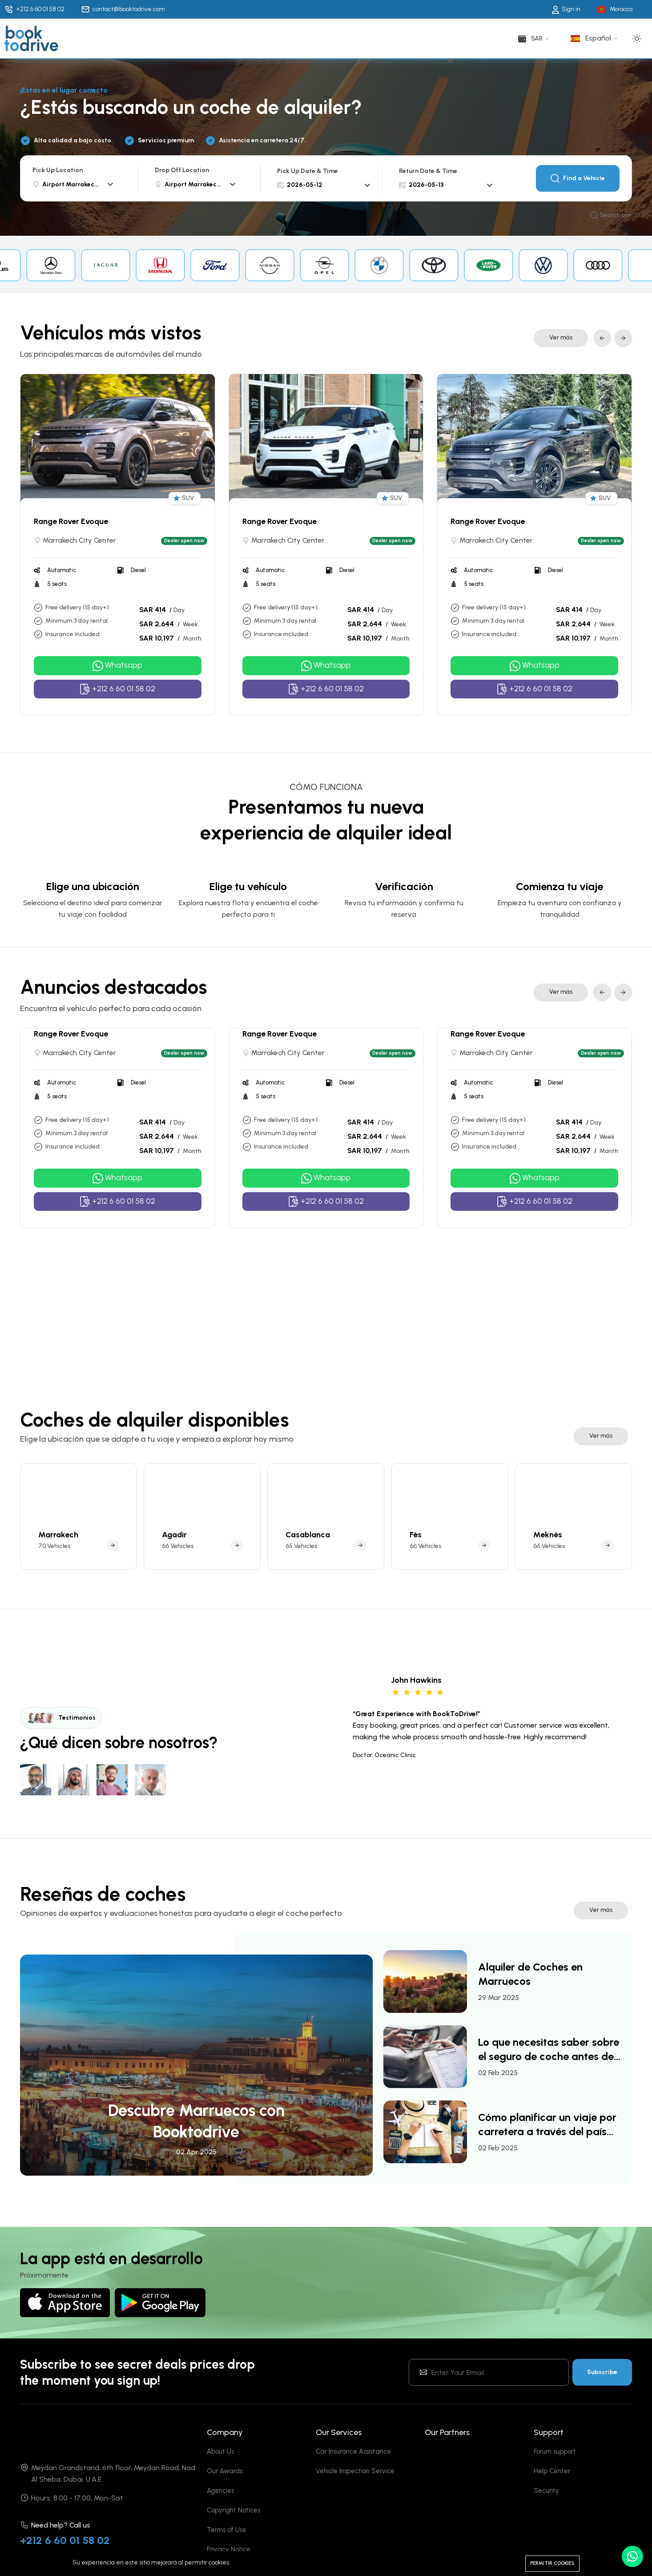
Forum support (555, 2473)
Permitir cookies (552, 2563)
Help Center (552, 2492)
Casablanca (308, 1556)
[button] (602, 338)
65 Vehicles (301, 1567)
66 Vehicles (177, 1567)
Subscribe (602, 2393)
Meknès (547, 1556)
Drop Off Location (182, 170)
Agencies (220, 2512)
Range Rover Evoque (71, 521)
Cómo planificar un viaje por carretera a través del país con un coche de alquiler (547, 2146)
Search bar (611, 215)
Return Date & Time (428, 171)
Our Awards (224, 2492)
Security (546, 2512)
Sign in (565, 9)
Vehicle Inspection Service (355, 2492)
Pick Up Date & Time (307, 171)
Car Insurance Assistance (353, 2473)
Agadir (174, 1556)
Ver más (560, 337)
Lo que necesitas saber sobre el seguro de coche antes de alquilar (548, 2071)
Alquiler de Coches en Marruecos (530, 1995)
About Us (220, 2473)
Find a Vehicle (578, 178)
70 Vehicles (54, 1567)
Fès (416, 1556)
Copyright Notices (233, 2532)
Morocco (621, 9)
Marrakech (58, 1556)
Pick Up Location (57, 170)
